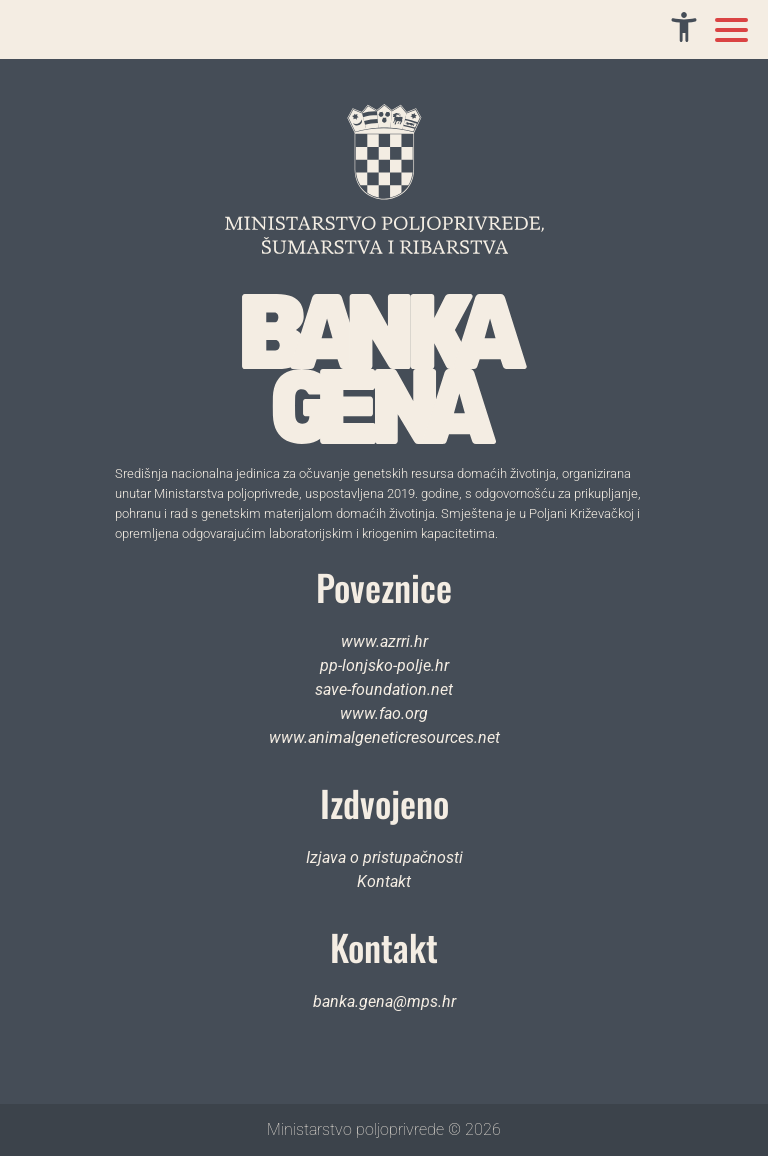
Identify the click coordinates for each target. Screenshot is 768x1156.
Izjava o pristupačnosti (384, 857)
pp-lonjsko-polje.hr (384, 665)
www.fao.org (384, 713)
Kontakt (384, 881)
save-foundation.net (384, 689)
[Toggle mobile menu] (731, 30)
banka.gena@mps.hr (384, 1001)
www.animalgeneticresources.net (384, 737)
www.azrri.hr (384, 641)
